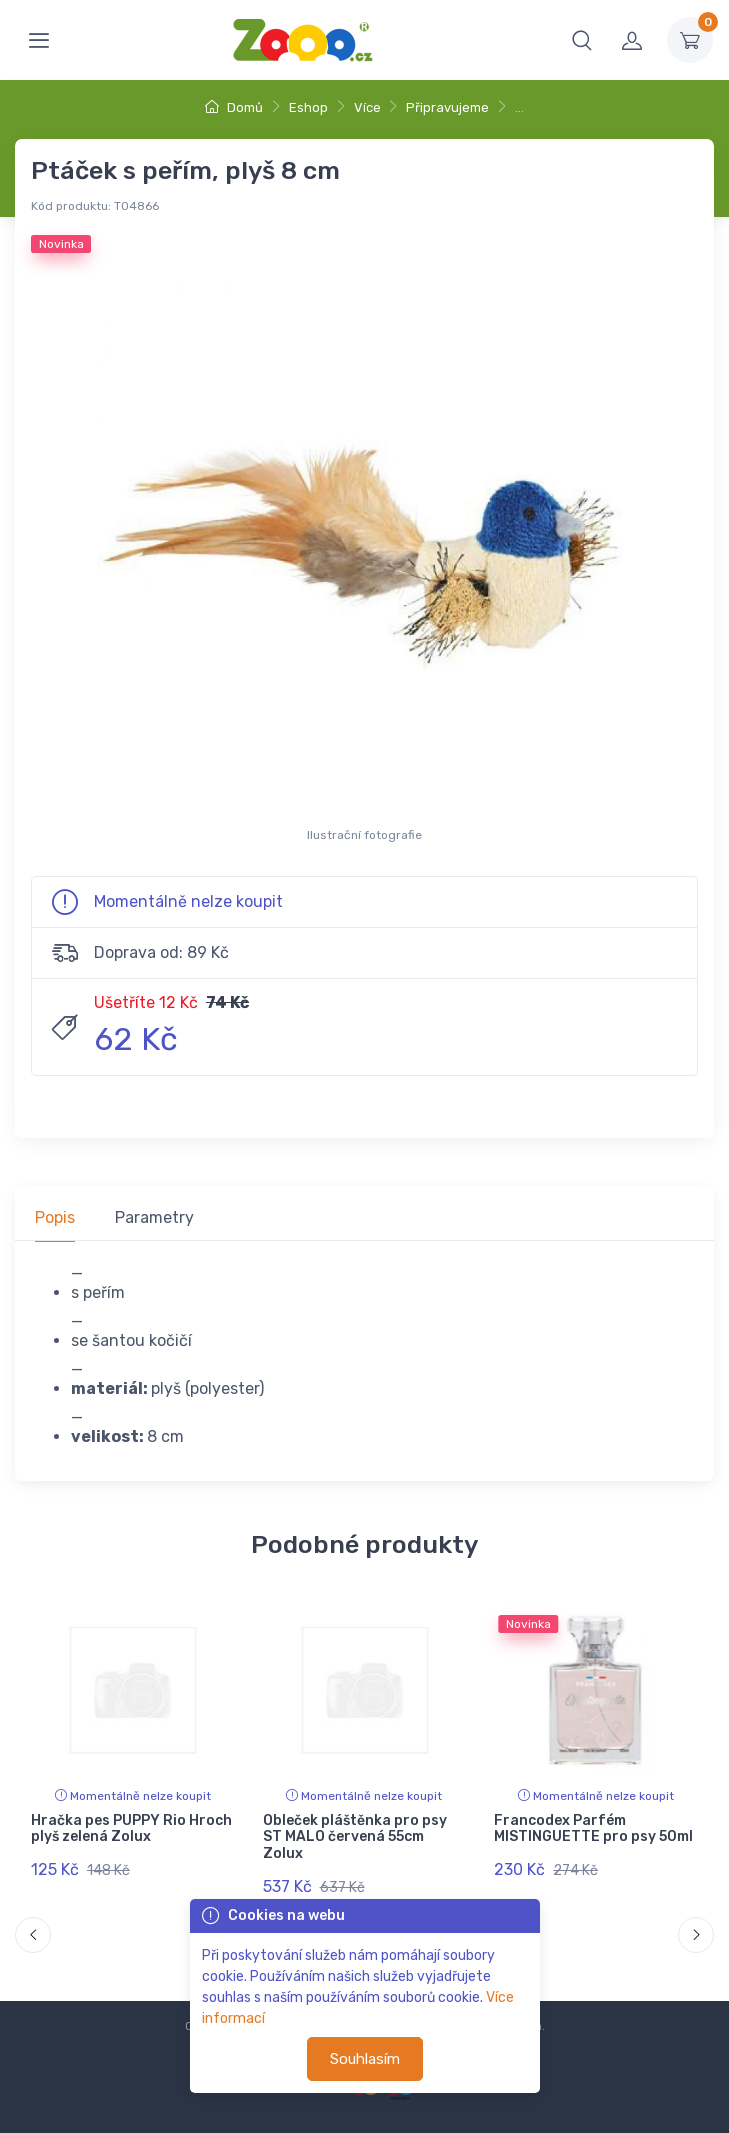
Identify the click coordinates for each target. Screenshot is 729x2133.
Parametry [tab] (154, 1217)
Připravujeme (447, 107)
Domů (234, 107)
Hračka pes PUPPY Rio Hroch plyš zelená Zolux (131, 1829)
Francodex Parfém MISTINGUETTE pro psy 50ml (593, 1829)
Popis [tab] (55, 1217)
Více (367, 107)
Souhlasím (365, 2059)
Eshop (308, 107)
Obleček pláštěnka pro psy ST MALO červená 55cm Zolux (355, 1837)
